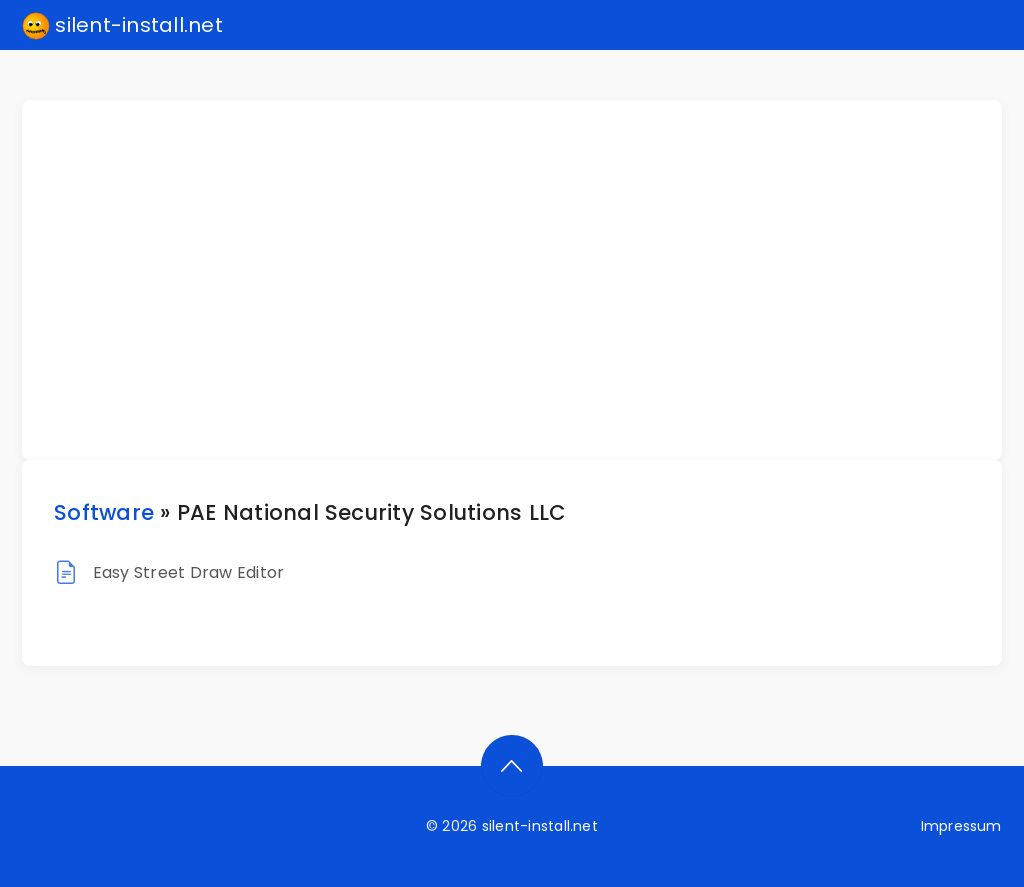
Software (104, 512)
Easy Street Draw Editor (189, 572)
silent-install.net (122, 26)
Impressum (961, 826)
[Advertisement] (524, 280)
